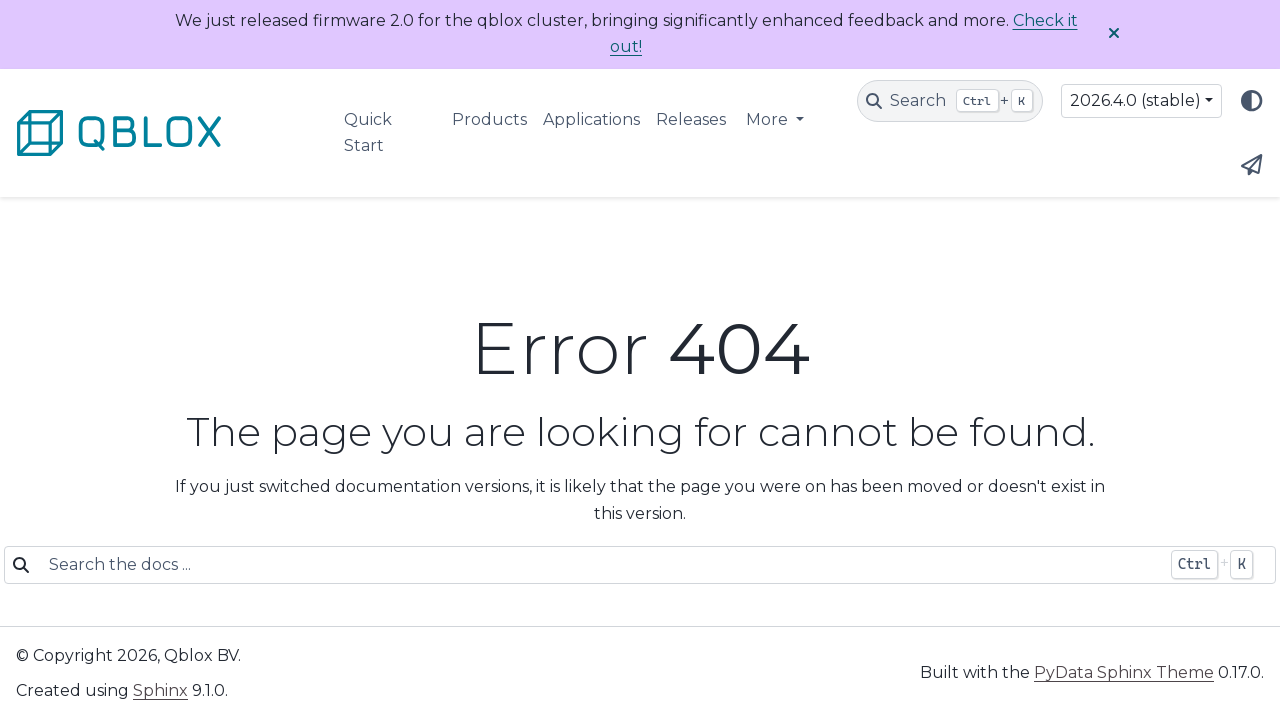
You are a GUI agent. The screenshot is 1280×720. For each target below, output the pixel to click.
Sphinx (160, 690)
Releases (691, 119)
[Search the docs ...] (599, 565)
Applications (591, 119)
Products (489, 119)
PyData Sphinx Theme (1124, 672)
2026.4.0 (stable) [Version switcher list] (1135, 100)
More (769, 119)
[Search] (950, 101)
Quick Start (368, 132)
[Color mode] (1252, 101)
